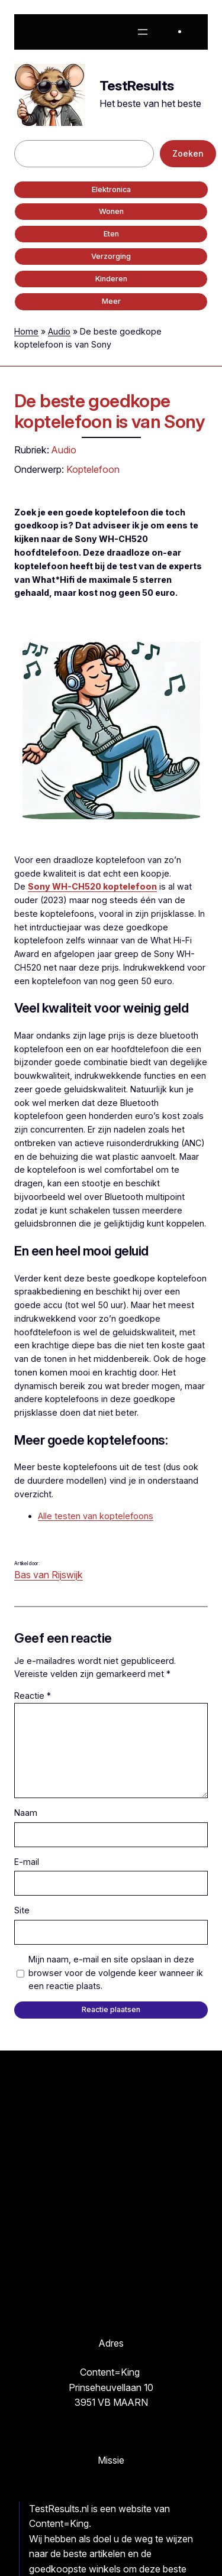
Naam (25, 1813)
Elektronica (111, 189)
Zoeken (188, 153)
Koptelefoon (93, 469)
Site (22, 1910)
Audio (59, 331)
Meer (111, 301)
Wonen (111, 211)
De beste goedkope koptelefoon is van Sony (109, 411)
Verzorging (111, 256)
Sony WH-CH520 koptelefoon (92, 886)
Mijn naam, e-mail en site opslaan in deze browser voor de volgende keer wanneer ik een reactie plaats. (115, 1972)
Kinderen (111, 278)
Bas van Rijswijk (48, 1575)
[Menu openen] (143, 32)
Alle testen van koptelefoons (95, 1516)
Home (26, 331)
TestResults (136, 85)
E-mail (26, 1862)
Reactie (32, 1696)
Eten (111, 233)
